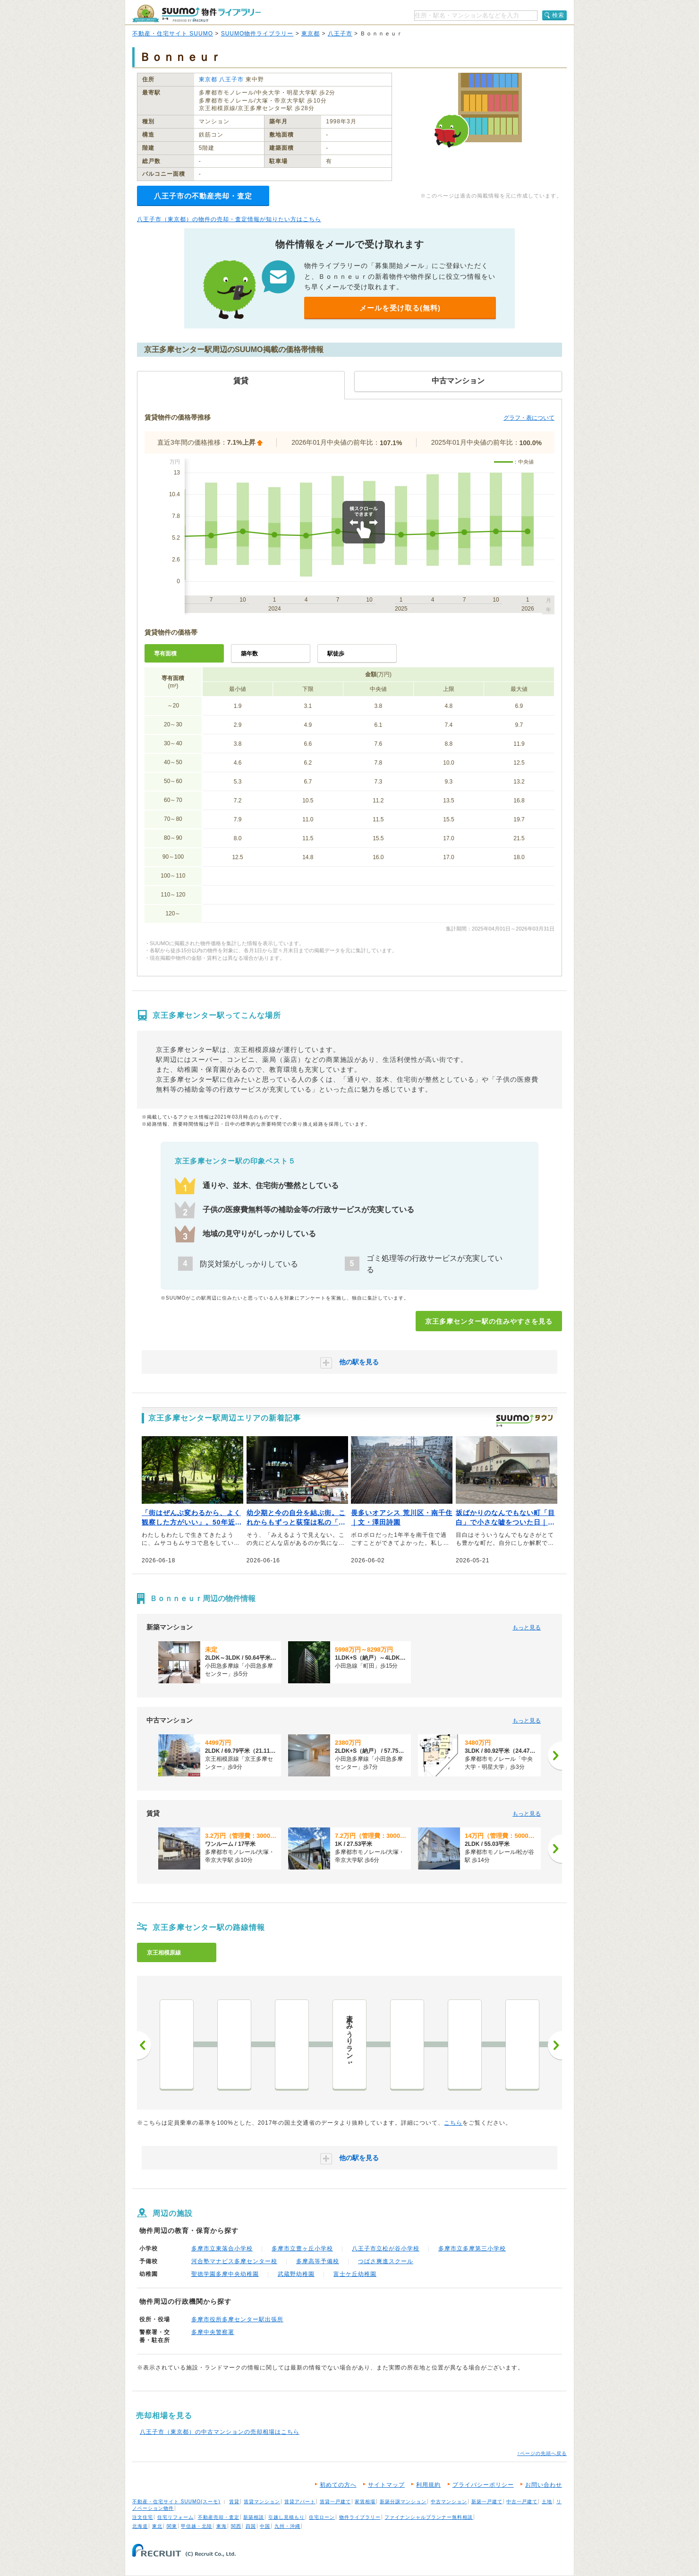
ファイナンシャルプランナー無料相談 (428, 2517)
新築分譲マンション (403, 2501)
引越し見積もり (286, 2517)
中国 (265, 2526)
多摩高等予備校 (317, 2261)
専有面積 (165, 653)
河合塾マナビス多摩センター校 (234, 2261)
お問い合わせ (543, 2484)
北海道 (140, 2526)
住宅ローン (322, 2517)
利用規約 (428, 2484)
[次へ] (555, 1755)
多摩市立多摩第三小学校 (472, 2248)
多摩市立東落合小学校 (222, 2248)
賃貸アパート (299, 2501)
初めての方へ (338, 2484)
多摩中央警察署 (212, 2332)
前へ (144, 2045)
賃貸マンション (262, 2501)
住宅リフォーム (175, 2517)
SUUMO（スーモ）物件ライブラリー (196, 13)
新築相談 (253, 2517)
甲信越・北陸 (196, 2526)
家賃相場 (365, 2501)
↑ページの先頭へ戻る (542, 2453)
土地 (547, 2501)
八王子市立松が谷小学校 (385, 2248)
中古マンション (449, 2501)
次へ (555, 2045)
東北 (157, 2526)
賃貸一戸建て (335, 2501)
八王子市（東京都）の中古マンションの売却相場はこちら (219, 2432)
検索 (558, 15)
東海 (221, 2526)
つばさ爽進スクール (385, 2261)
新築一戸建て (487, 2501)
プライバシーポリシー (483, 2484)
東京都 (310, 33)
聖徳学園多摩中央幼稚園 (225, 2274)
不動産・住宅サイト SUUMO (172, 33)
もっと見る (526, 1627)
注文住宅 (142, 2517)
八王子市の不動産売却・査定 (203, 196)
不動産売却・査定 (218, 2517)
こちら (453, 2122)
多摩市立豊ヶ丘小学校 (302, 2248)
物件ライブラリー (360, 2517)
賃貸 (234, 2501)
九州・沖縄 (287, 2526)
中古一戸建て (521, 2501)
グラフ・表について (528, 417)
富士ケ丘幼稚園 (354, 2274)
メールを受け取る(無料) (400, 308)
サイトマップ (386, 2484)
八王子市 (340, 33)
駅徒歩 (335, 653)
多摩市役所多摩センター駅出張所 (237, 2319)
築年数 (249, 653)
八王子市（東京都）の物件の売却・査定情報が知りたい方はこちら (229, 219)
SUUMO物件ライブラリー (257, 33)
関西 (236, 2526)
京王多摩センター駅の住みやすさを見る (489, 1321)
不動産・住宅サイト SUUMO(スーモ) (176, 2501)
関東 (172, 2526)
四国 (251, 2526)
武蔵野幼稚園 (296, 2274)
